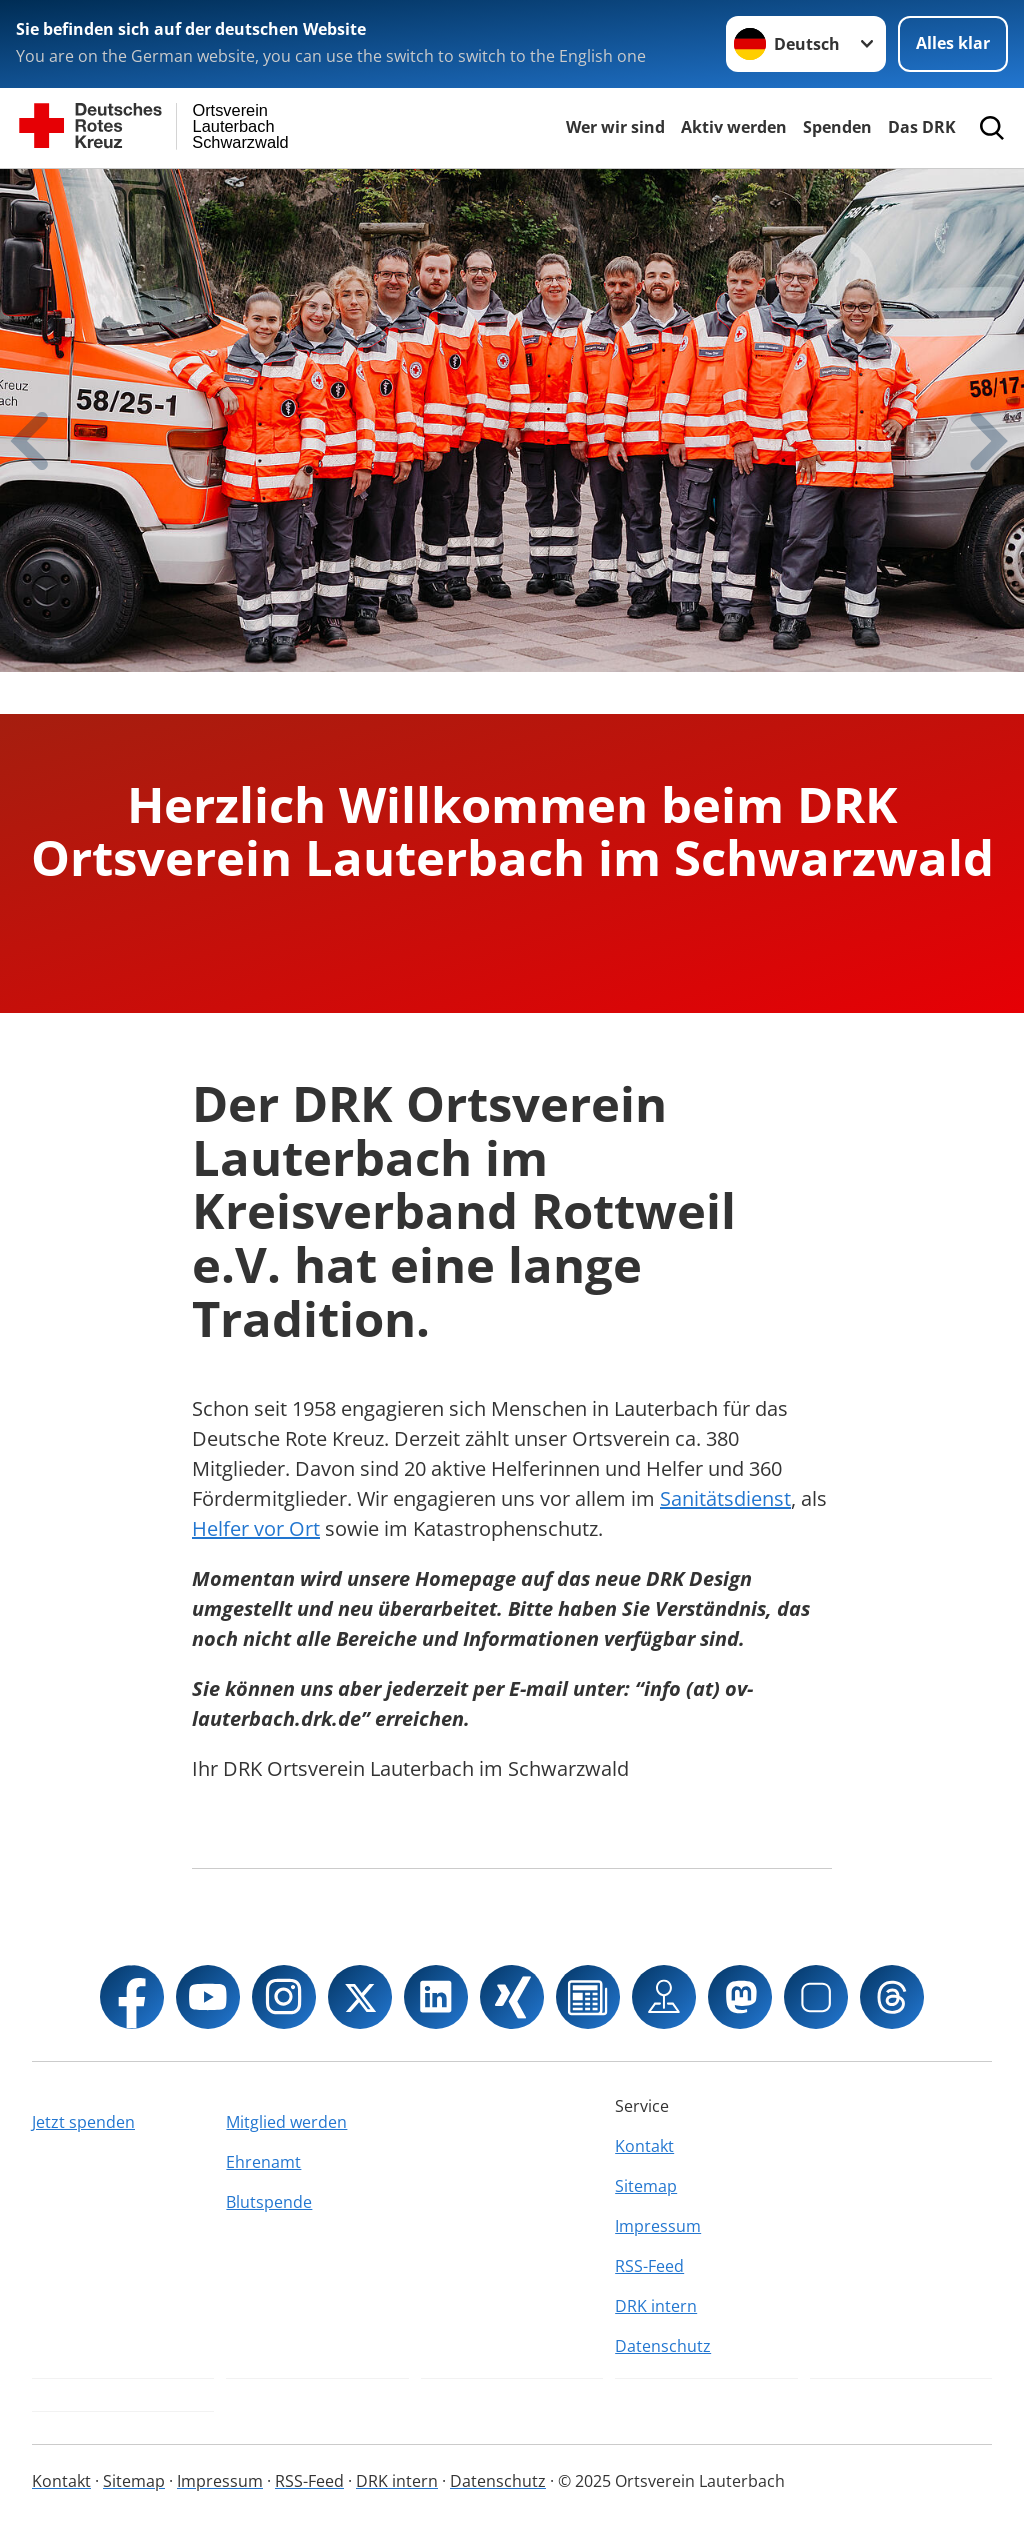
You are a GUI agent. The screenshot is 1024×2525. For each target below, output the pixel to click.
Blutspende (269, 2202)
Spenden (837, 127)
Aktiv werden (734, 127)
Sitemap (646, 2186)
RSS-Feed (649, 2266)
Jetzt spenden (83, 2122)
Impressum (658, 2226)
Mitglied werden (286, 2122)
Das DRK (922, 127)
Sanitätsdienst (725, 1498)
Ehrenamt (263, 2162)
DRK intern (656, 2306)
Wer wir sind (615, 127)
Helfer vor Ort (256, 1528)
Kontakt (644, 2146)
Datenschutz (663, 2346)
